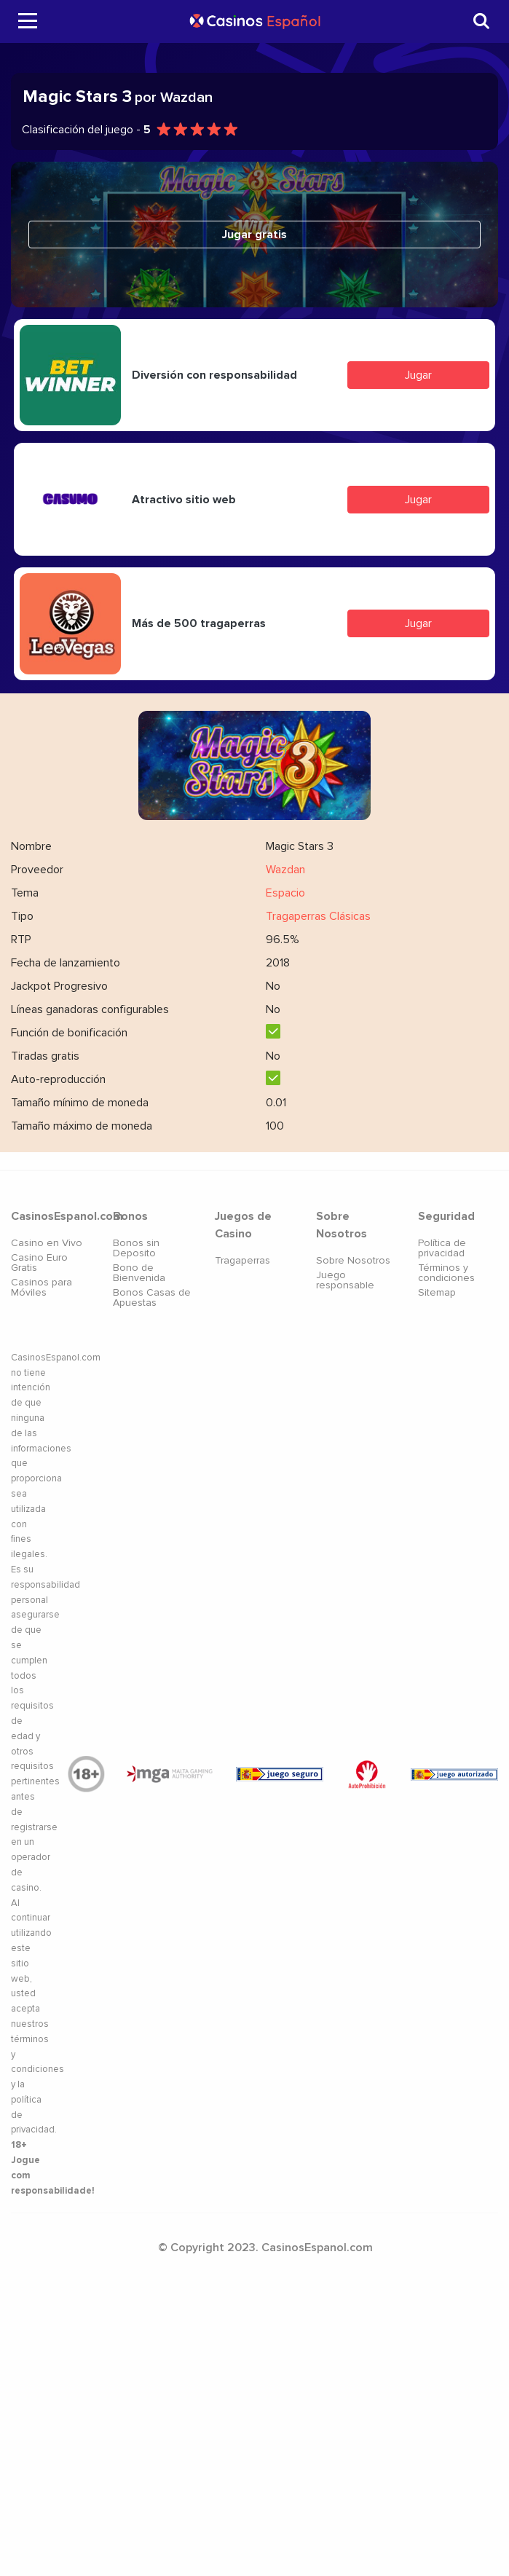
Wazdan (285, 869)
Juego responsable (345, 1280)
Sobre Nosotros (353, 1260)
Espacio (285, 893)
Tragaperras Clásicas (318, 916)
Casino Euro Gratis (39, 1262)
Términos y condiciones (446, 1272)
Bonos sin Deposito (136, 1248)
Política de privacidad (442, 1248)
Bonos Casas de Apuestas (152, 1297)
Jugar (418, 375)
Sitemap (437, 1292)
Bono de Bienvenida (139, 1272)
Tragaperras (242, 1260)
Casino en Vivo (46, 1243)
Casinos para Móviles (41, 1287)
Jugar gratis (254, 234)
